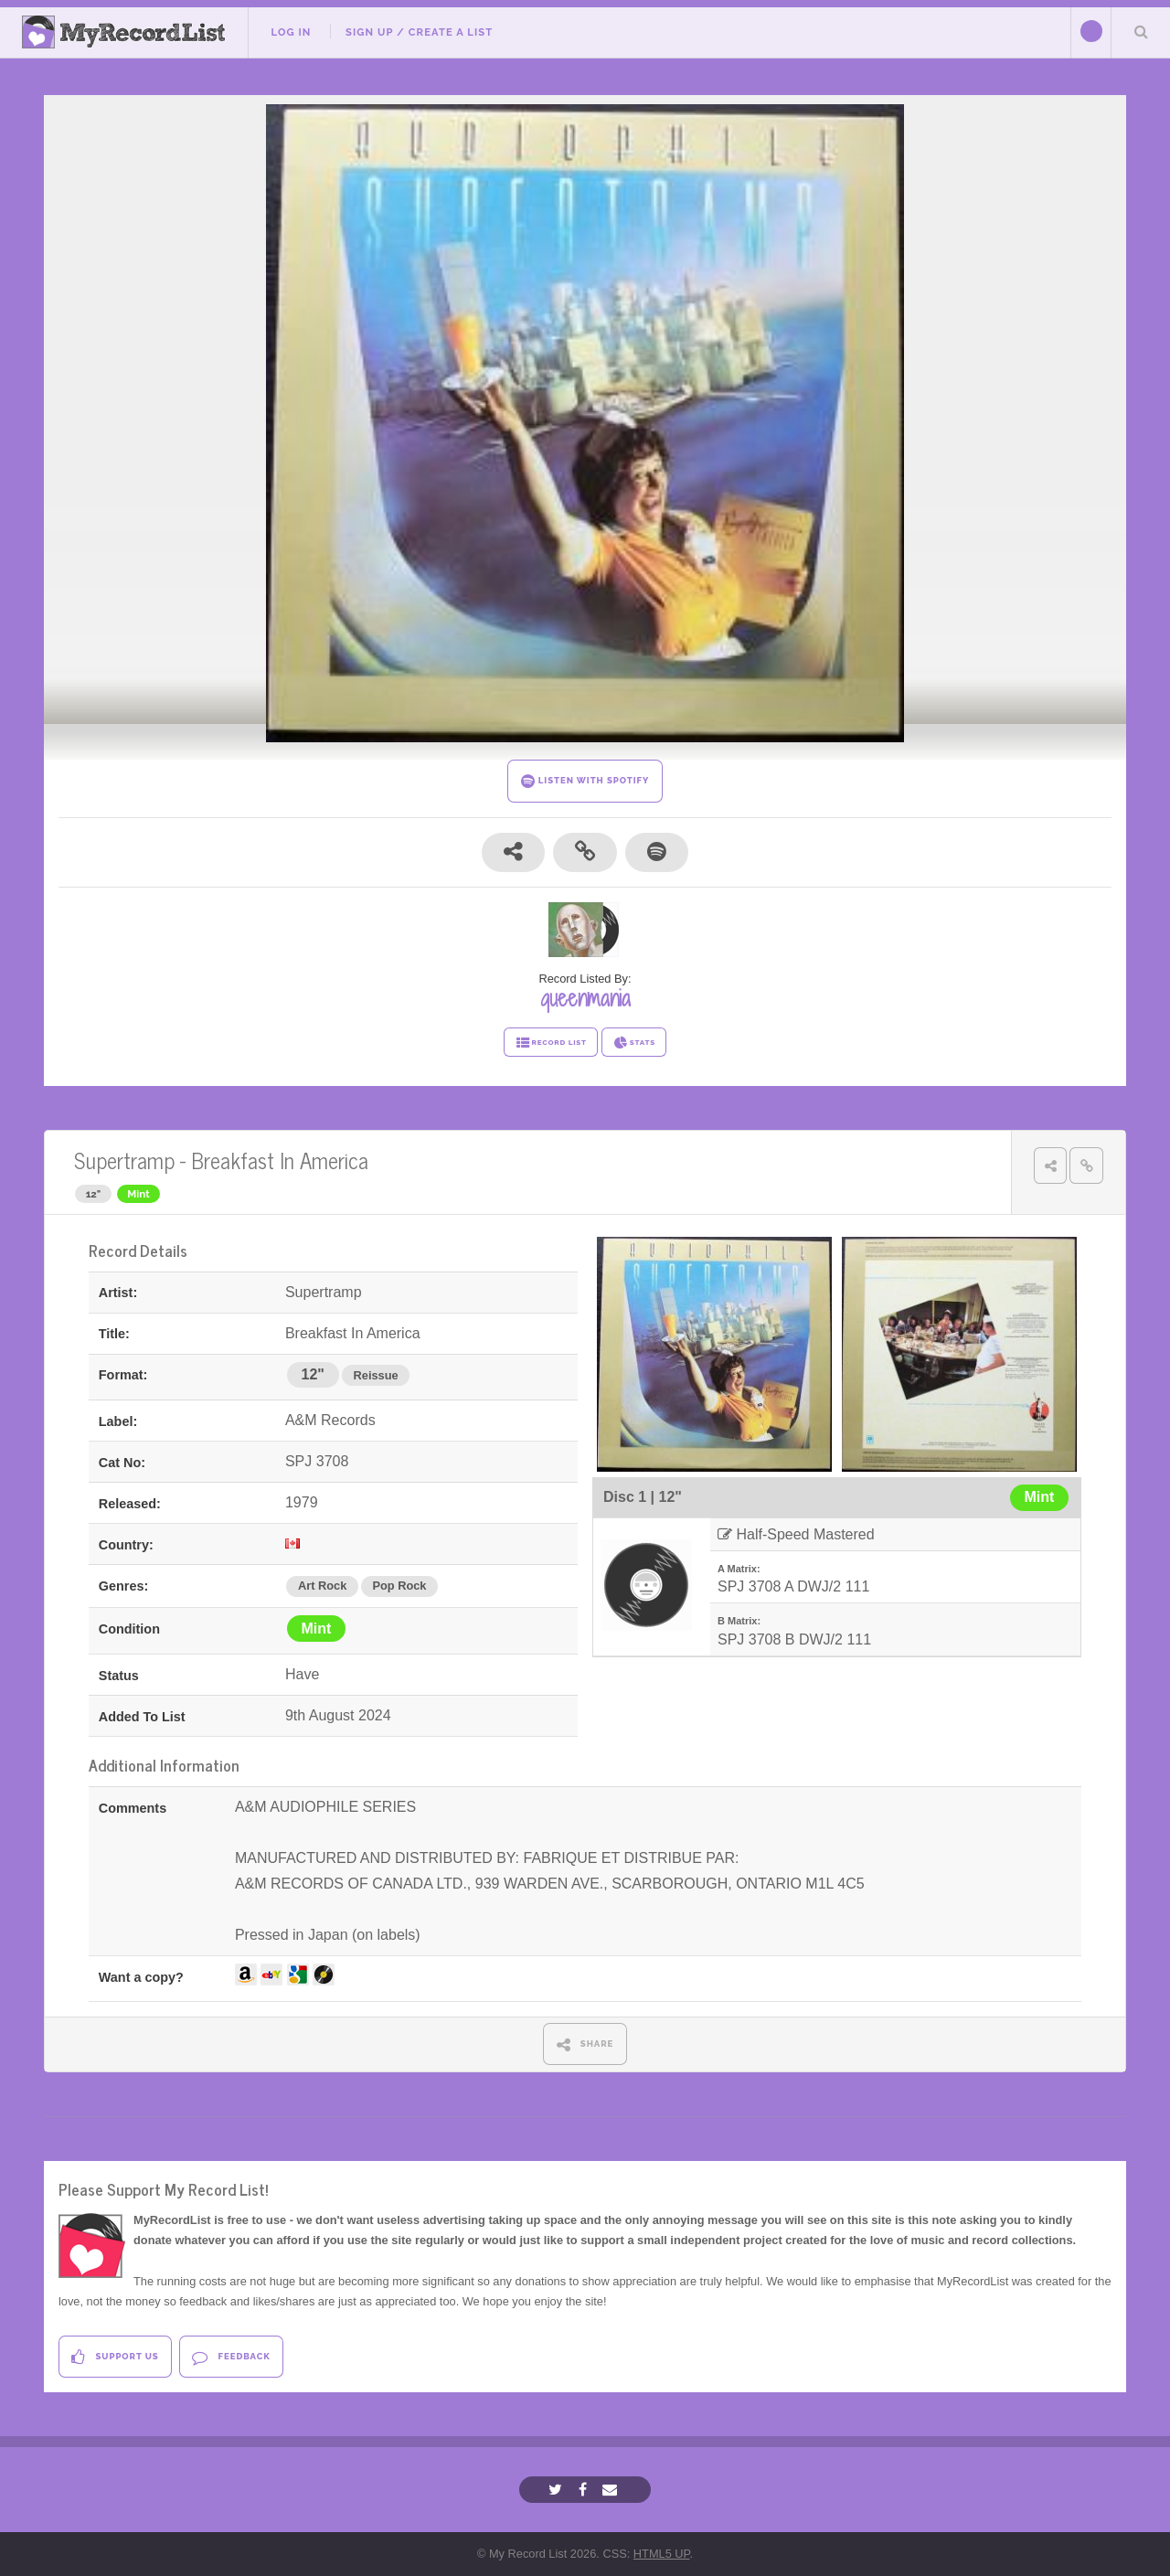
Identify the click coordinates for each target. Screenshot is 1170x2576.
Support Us (114, 2357)
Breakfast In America (279, 1159)
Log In (291, 32)
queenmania (585, 998)
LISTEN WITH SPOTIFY (585, 781)
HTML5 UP (661, 2553)
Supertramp (124, 1159)
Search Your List (1141, 31)
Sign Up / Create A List (419, 32)
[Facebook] (585, 2489)
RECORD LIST (551, 1043)
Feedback (231, 2357)
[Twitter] (557, 2489)
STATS (633, 1043)
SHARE (585, 2044)
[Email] (612, 2489)
